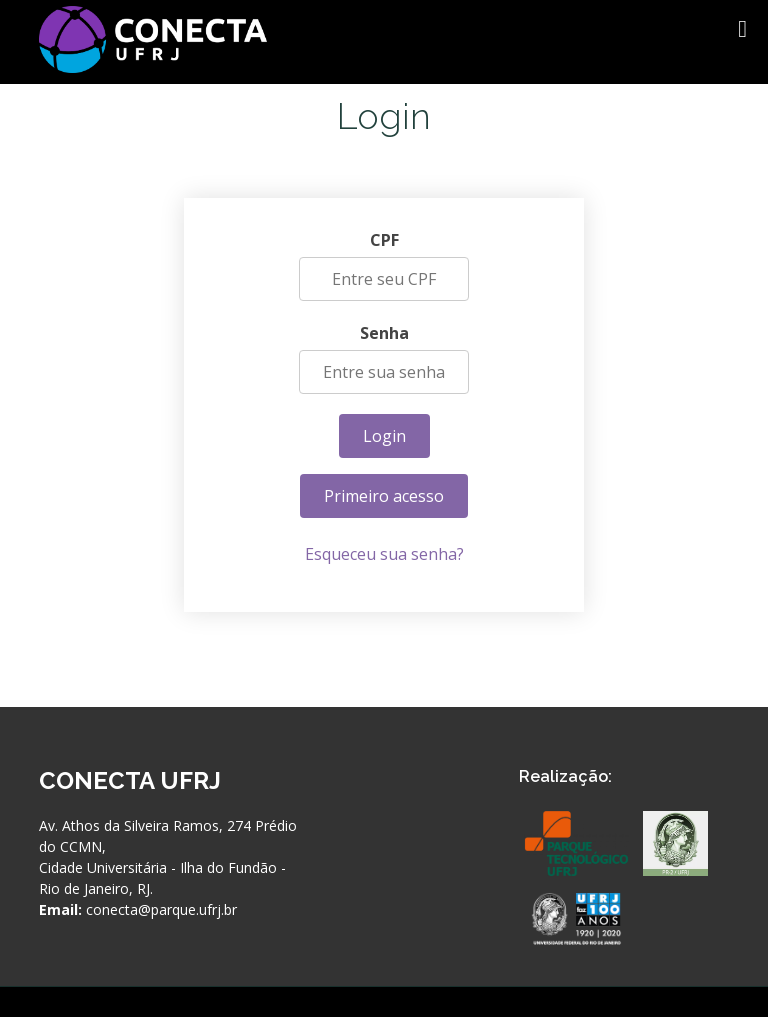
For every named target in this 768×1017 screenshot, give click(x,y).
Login (384, 437)
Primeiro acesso (384, 497)
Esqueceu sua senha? (384, 555)
